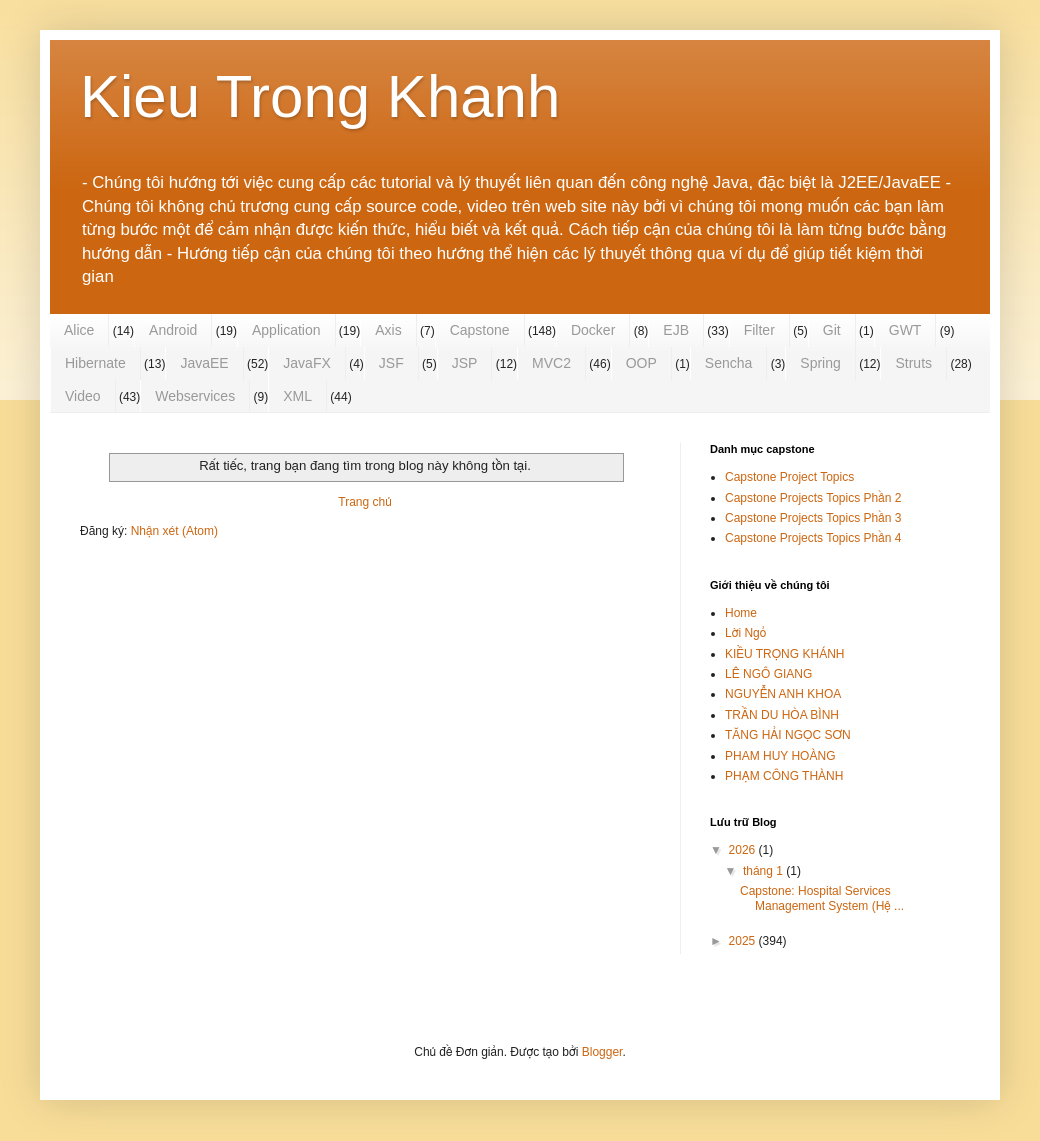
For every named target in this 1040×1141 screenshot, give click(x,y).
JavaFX (306, 363)
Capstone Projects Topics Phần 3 (813, 518)
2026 (744, 850)
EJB (676, 330)
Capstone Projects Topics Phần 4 (813, 538)
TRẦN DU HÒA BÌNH (782, 715)
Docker (593, 330)
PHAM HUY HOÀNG (780, 756)
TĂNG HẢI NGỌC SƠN (788, 735)
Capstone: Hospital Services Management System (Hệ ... (822, 898)
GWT (905, 330)
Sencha (728, 363)
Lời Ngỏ (745, 633)
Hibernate (95, 363)
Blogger (602, 1052)
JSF (391, 363)
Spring (820, 363)
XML (297, 396)
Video (83, 396)
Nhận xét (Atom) (174, 531)
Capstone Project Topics (789, 477)
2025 (744, 941)
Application (286, 330)
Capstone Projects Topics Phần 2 (813, 498)
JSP (465, 363)
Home (741, 613)
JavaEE (204, 363)
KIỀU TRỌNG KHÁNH (784, 654)
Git (832, 330)
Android (173, 330)
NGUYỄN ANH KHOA (783, 694)
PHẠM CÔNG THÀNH (784, 776)
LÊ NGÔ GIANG (768, 674)
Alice (79, 330)
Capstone (480, 330)
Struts (913, 363)
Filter (759, 330)
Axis (388, 330)
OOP (641, 363)
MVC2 (551, 363)
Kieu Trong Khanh (320, 96)
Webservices (195, 396)
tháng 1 (764, 871)
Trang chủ (364, 502)
